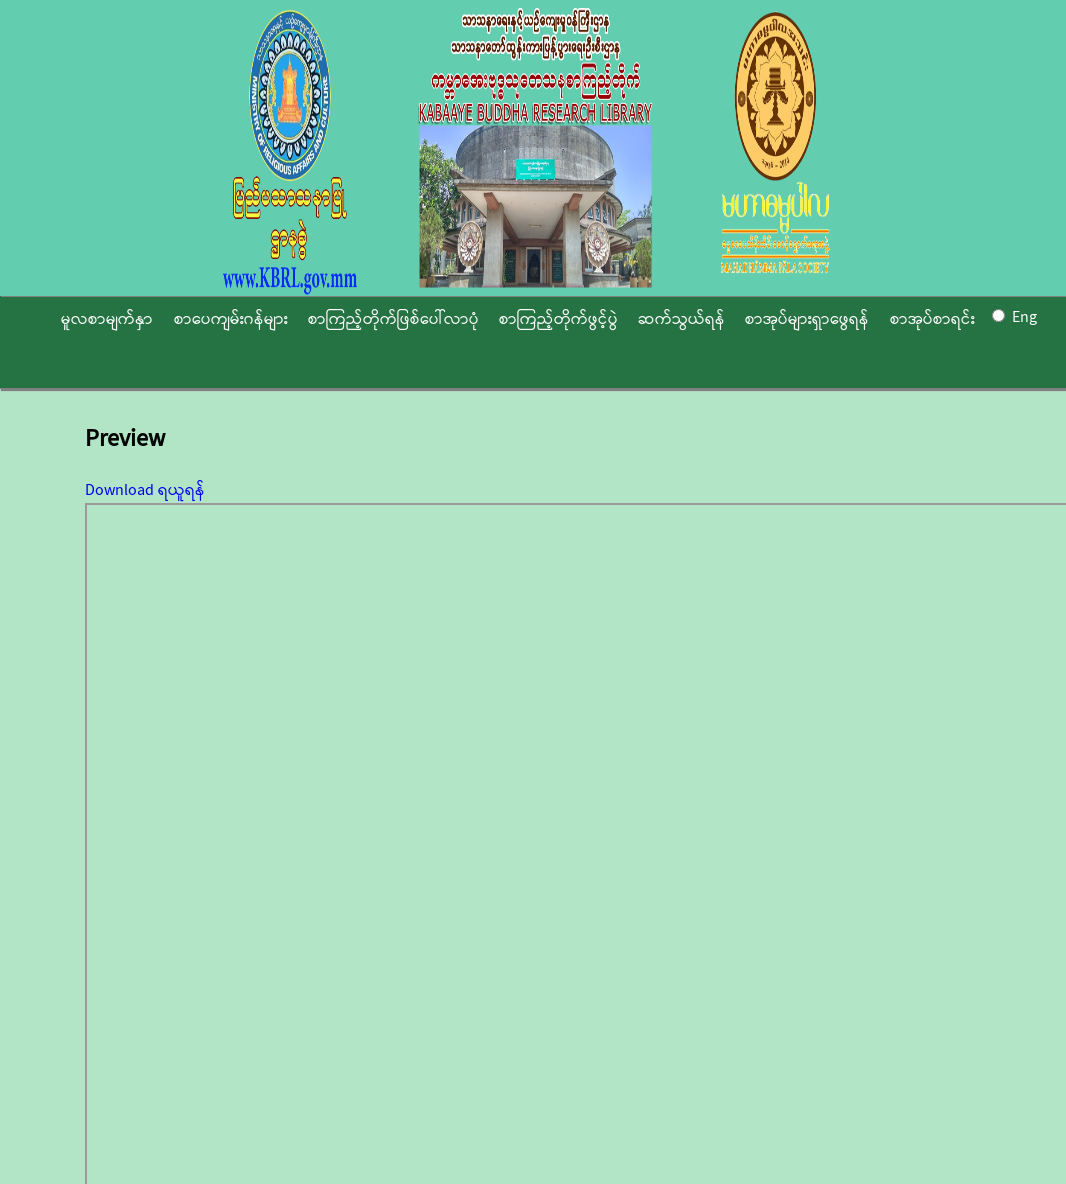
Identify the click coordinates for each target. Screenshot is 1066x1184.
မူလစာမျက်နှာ (107, 319)
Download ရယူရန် (145, 490)
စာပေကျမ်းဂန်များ (231, 319)
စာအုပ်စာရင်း (932, 319)
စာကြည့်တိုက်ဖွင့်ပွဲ (558, 319)
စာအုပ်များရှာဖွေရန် (807, 319)
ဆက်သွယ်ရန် (681, 319)
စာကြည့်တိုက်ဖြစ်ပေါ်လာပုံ (393, 319)
